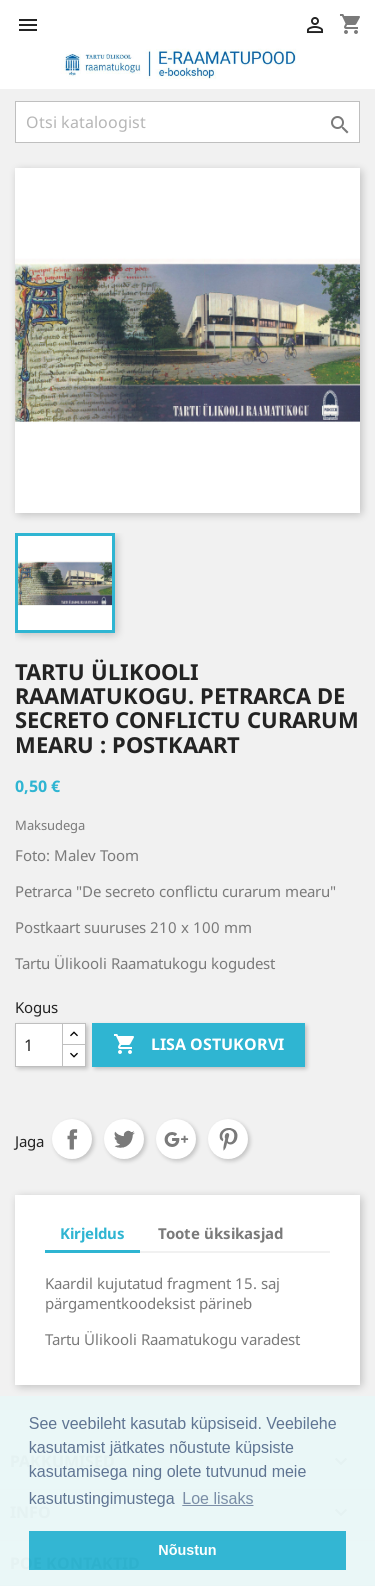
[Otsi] (187, 122)
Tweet (124, 1139)
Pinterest (228, 1139)
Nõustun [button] (187, 1550)
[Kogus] (39, 1045)
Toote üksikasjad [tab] (220, 1233)
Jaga (72, 1139)
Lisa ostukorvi (198, 1045)
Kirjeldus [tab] (92, 1233)
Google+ (176, 1139)
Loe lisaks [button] (217, 1498)
